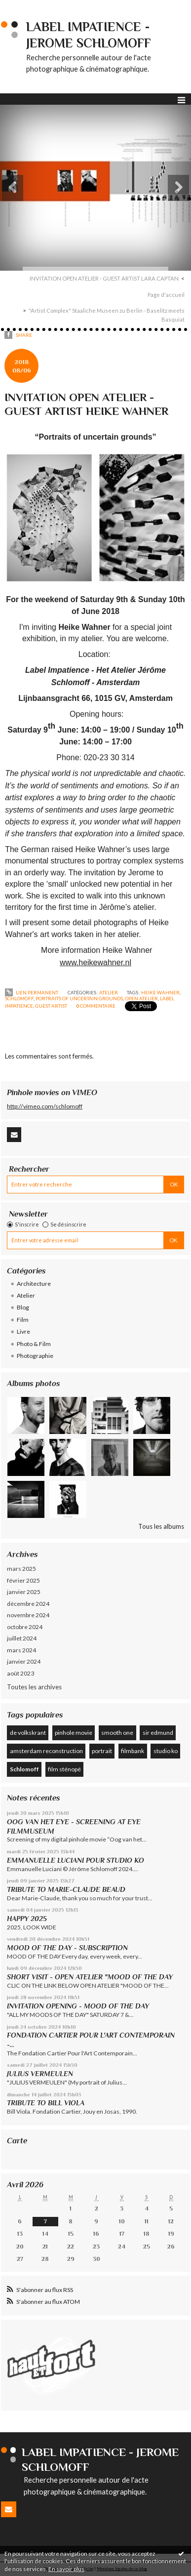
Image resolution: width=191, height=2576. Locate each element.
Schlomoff (24, 1769)
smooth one (117, 1732)
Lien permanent (31, 992)
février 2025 (23, 1580)
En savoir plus (66, 2569)
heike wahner (160, 992)
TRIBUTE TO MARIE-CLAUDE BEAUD (66, 1889)
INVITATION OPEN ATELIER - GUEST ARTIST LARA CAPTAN (104, 278)
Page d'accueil (166, 294)
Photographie (35, 1355)
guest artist (51, 1006)
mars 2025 (21, 1568)
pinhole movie (73, 1732)
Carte (17, 2140)
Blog (23, 1307)
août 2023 (20, 1673)
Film (23, 1319)
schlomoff (19, 998)
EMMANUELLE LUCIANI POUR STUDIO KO (75, 1860)
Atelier (108, 992)
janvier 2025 (23, 1591)
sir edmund (158, 1732)
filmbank (132, 1751)
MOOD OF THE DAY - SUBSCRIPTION (67, 1948)
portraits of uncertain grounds (79, 998)
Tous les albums (161, 1526)
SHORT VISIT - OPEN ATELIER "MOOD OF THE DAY (90, 1977)
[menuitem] (107, 278)
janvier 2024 (23, 1661)
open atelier (141, 998)
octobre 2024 (24, 1627)
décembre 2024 (28, 1603)
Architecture (34, 1283)
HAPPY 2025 (27, 1918)
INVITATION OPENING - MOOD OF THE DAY (78, 2006)
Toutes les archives (34, 1687)
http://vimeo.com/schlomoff (44, 1106)
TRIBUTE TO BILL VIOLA (45, 2103)
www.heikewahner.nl (95, 962)
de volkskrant (28, 1732)
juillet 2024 (22, 1638)
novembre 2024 (28, 1615)
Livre (23, 1331)
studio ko (165, 1751)
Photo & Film (34, 1344)
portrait (102, 1751)
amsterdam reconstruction (46, 1751)
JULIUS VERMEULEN (40, 2074)
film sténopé (64, 1769)
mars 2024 (21, 1650)
